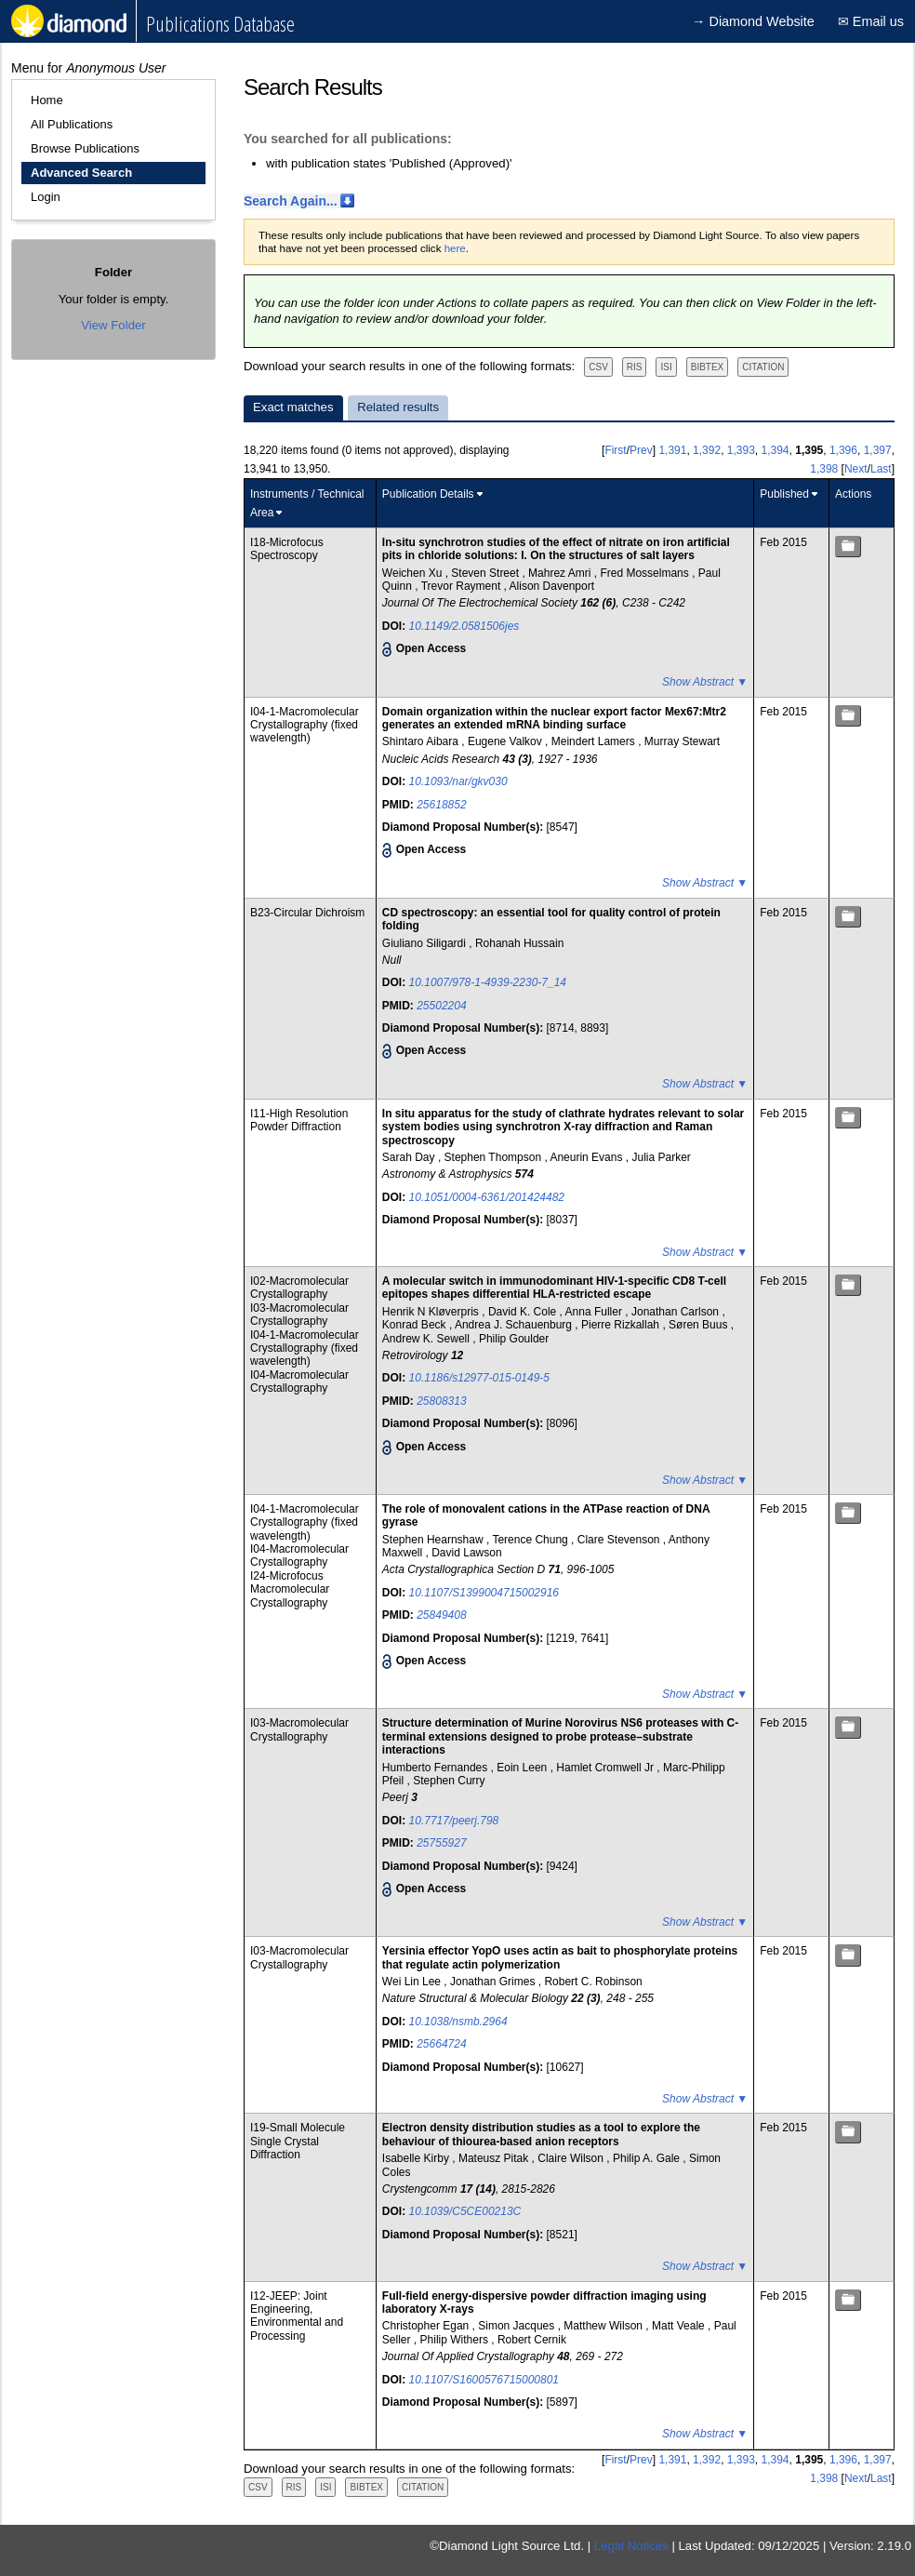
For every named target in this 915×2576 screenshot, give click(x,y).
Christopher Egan (427, 2325)
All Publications (72, 124)
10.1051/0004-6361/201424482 (487, 1197)
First (615, 450)
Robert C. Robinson (593, 1981)
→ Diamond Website (753, 21)
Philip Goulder (514, 1338)
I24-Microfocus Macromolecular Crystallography (289, 1589)
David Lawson (466, 1552)
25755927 (441, 1842)
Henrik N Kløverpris (432, 1311)
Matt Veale (680, 2325)
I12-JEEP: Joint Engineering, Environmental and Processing (296, 2315)
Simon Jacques (517, 2325)
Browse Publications (85, 148)
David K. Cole (524, 1311)
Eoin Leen (523, 1767)
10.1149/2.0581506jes (464, 626)
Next (856, 468)
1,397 (878, 450)
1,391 (672, 450)
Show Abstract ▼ (705, 681)
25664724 (441, 2043)
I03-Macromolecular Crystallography (299, 1314)
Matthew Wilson (604, 2325)
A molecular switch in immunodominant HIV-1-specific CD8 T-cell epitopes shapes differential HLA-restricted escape (554, 1288)
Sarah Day (410, 1157)
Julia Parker (660, 1157)
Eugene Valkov (506, 741)
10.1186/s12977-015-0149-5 (479, 1377)
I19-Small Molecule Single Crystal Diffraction (297, 2141)
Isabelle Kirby (417, 2158)
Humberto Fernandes (436, 1767)
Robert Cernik (531, 2339)
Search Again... (291, 201)
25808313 (441, 1401)
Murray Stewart (682, 741)
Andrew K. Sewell (427, 1338)
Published (784, 494)
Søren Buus (700, 1324)
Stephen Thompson (494, 1157)
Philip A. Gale (648, 2158)
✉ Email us (871, 21)
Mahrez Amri (561, 573)
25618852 (441, 804)
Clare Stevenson (620, 1539)
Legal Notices (631, 2546)
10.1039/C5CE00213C (465, 2211)
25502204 (441, 1005)
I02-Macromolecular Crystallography (299, 1288)
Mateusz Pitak (495, 2158)
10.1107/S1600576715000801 (484, 2379)
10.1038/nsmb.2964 (458, 2021)
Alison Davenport (552, 586)
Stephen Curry (448, 1780)
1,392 (707, 450)
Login (45, 197)
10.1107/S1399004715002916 (484, 1592)
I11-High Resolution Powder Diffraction (299, 1120)
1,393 (741, 450)
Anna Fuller (595, 1311)
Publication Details (428, 494)
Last (881, 468)
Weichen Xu (413, 573)
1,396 (843, 450)
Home (47, 100)
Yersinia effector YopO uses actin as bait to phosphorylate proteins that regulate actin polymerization (559, 1957)
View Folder (113, 325)
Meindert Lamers (594, 741)
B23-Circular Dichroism (307, 912)
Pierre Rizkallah (621, 1324)
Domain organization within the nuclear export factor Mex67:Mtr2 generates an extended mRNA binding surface (554, 718)
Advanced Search (81, 173)
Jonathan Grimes (494, 1981)
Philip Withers (456, 2339)
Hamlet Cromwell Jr (606, 1767)
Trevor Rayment (462, 586)
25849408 (441, 1615)
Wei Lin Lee (413, 1981)
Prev (641, 450)
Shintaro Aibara (421, 741)
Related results (398, 407)
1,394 (775, 450)
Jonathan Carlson (676, 1311)
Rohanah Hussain (519, 943)
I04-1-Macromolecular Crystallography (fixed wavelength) (304, 725)
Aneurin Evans (587, 1157)
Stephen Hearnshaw (434, 1539)
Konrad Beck (415, 1324)
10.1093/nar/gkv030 (458, 781)
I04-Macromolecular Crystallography (299, 1381)
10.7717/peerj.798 (454, 1820)
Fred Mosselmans (646, 573)
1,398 (824, 468)
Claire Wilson (571, 2158)
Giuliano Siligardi (425, 943)
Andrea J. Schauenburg (515, 1324)
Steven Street (486, 573)
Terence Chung (531, 1539)
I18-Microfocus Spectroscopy (287, 549)
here (455, 248)
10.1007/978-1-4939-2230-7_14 (487, 982)
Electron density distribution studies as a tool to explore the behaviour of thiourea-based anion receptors (541, 2134)
